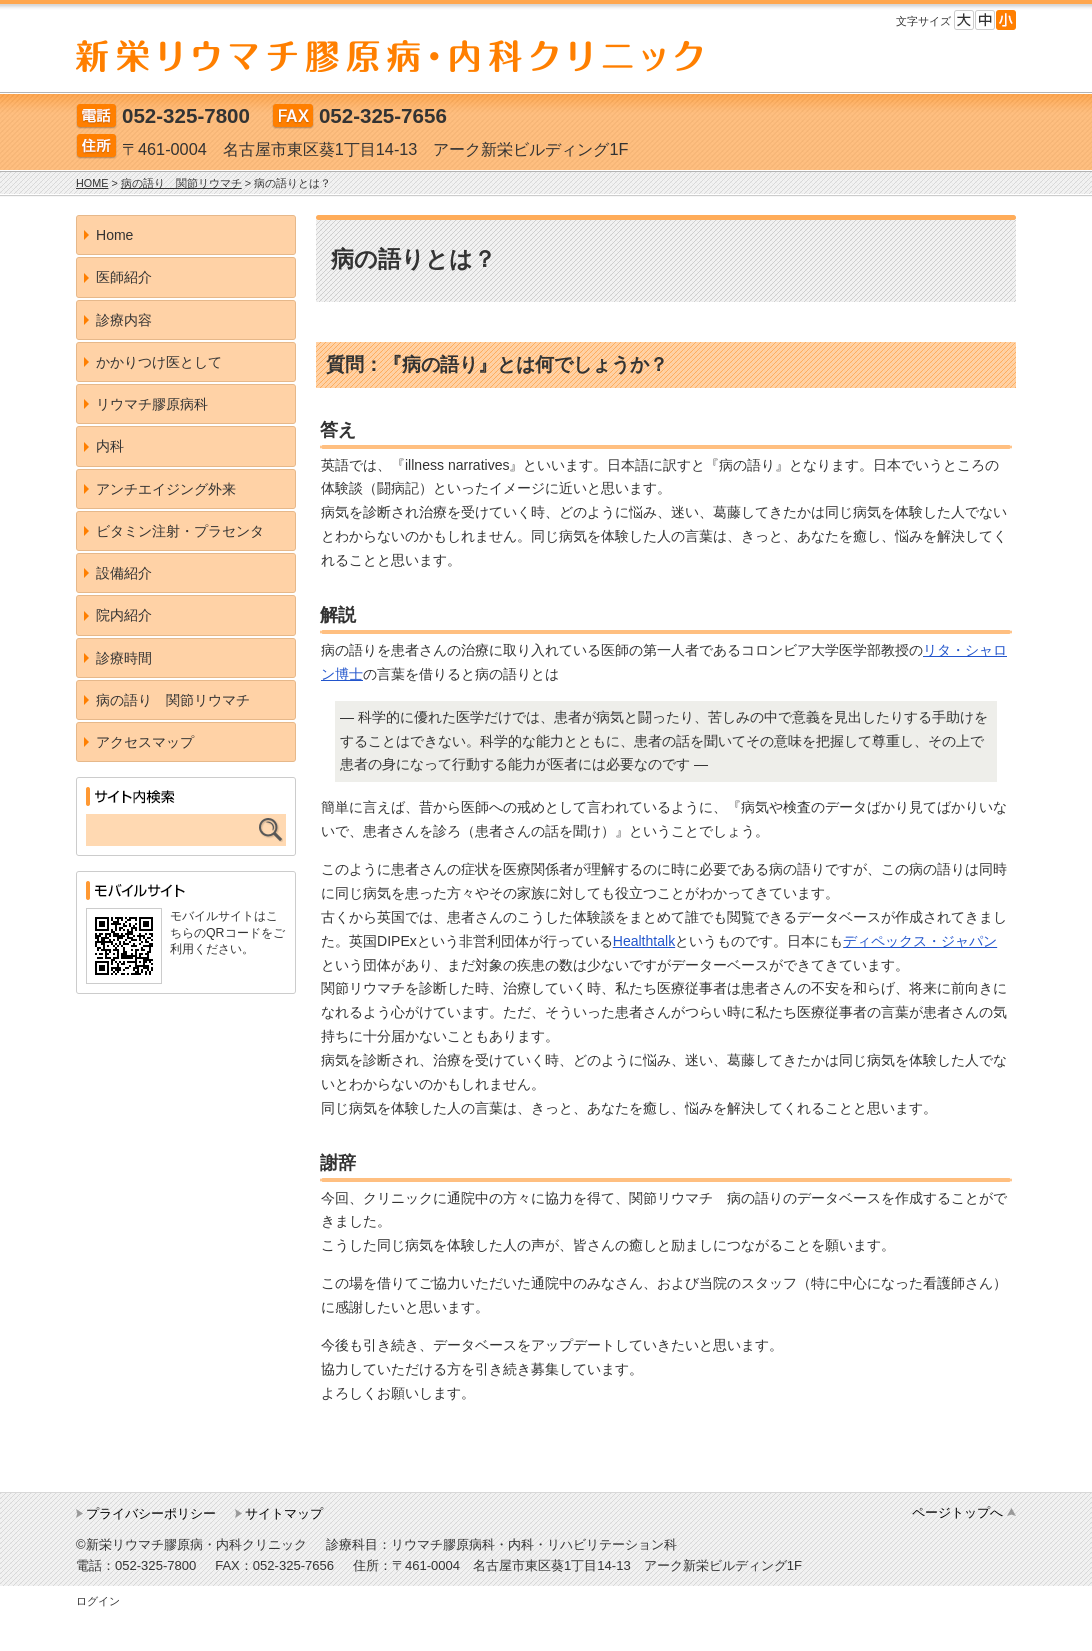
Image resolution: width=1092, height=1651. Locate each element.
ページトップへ (957, 1512)
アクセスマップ (145, 742)
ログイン (98, 1601)
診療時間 (124, 658)
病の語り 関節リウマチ (173, 700)
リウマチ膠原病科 (152, 404)
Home (114, 235)
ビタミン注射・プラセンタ (180, 531)
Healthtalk (644, 941)
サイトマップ (284, 1513)
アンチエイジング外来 (166, 489)
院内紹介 (124, 615)
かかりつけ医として (159, 362)
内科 (110, 446)
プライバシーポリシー (151, 1513)
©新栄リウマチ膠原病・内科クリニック (191, 1544)
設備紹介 (124, 573)
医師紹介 (124, 277)
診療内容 (124, 320)
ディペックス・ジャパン (920, 941)
